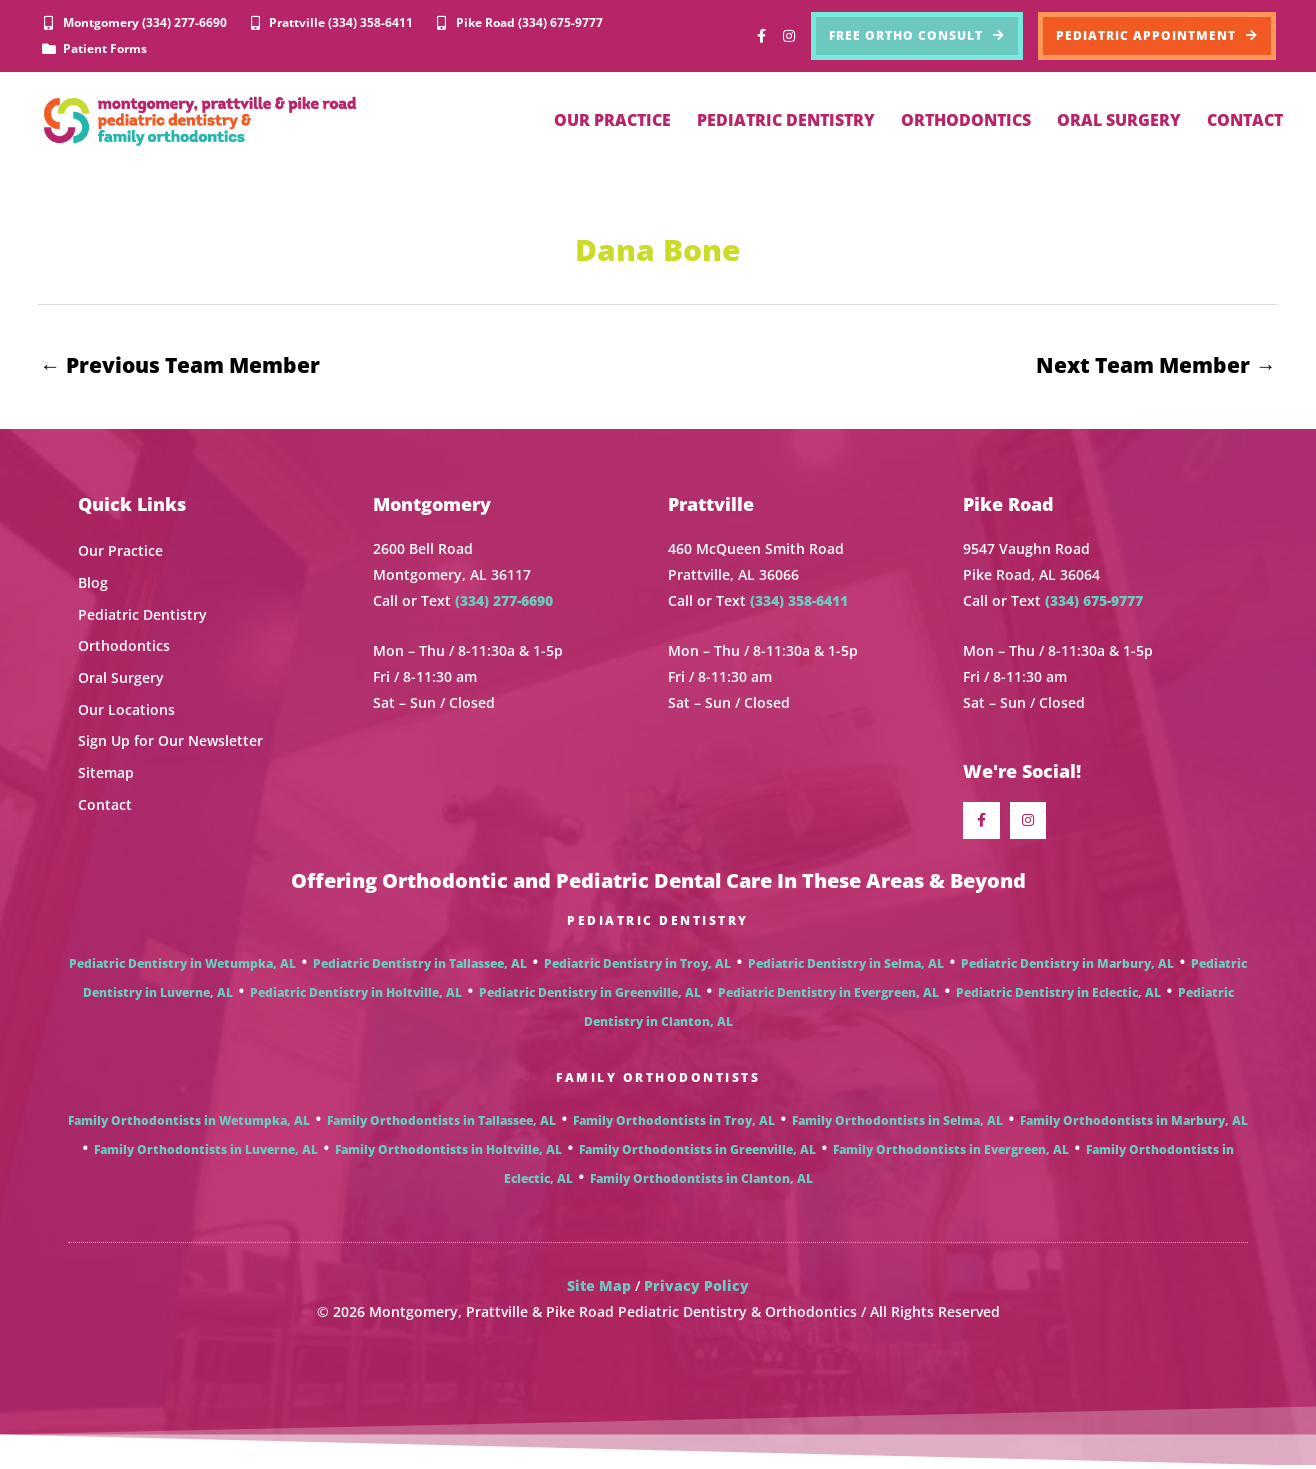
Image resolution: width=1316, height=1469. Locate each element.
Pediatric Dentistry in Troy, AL (637, 966)
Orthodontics (124, 646)
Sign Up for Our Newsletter (170, 741)
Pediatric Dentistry (142, 615)
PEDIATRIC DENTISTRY (786, 120)
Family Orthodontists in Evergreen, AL (951, 1152)
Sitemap (106, 773)
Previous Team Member (180, 365)
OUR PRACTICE (612, 120)
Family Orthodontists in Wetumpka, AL (189, 1123)
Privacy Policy (696, 1288)
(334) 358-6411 (799, 601)
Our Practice (120, 552)
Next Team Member (1156, 365)
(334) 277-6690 (504, 601)
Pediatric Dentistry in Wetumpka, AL (182, 966)
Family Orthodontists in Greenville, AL (697, 1152)
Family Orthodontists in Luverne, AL (206, 1152)
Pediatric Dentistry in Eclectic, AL (1058, 995)
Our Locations (126, 710)
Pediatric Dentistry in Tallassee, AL (420, 966)
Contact (105, 804)
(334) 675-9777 (1094, 601)
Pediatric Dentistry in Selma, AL (846, 966)
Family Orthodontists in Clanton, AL (701, 1181)
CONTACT (1245, 120)
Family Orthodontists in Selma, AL (897, 1123)
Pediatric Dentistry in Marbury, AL (1067, 966)
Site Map (599, 1288)
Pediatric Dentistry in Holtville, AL (356, 995)
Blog (93, 583)
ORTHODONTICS (966, 120)
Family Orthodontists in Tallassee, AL (441, 1123)
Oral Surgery (121, 678)
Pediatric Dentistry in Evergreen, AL (828, 995)
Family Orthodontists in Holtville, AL (448, 1152)
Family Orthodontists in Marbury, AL (1134, 1123)
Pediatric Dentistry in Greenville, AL (590, 995)
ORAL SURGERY (1119, 120)
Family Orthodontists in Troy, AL (674, 1123)
